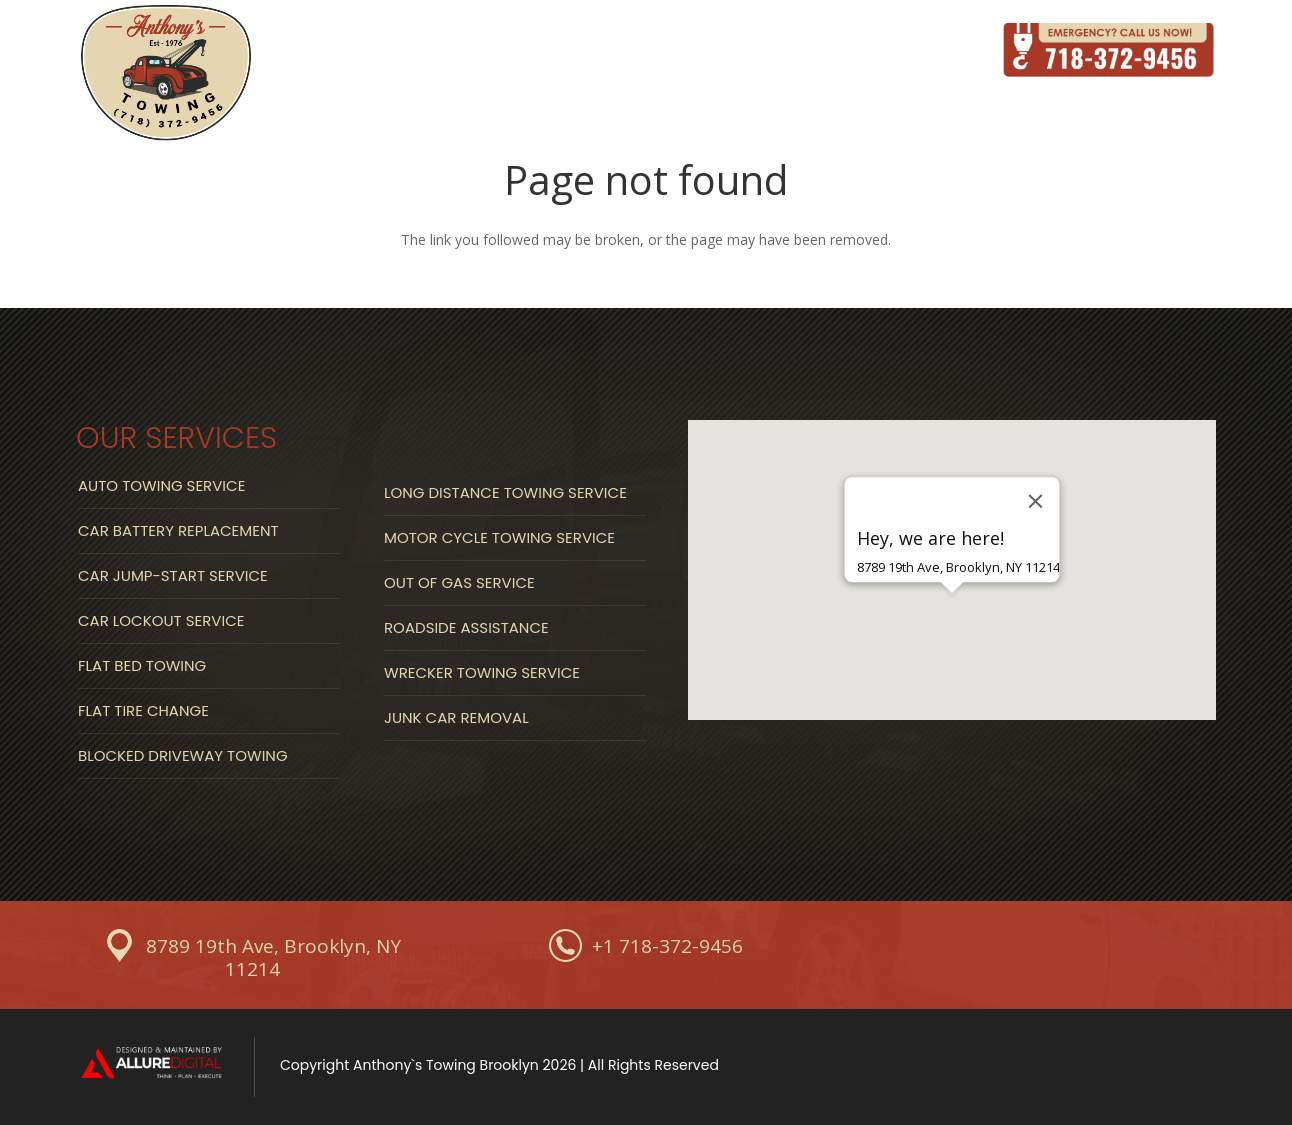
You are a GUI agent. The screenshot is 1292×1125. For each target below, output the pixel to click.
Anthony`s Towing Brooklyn (446, 1065)
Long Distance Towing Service (505, 492)
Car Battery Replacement (178, 530)
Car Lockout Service (161, 620)
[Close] (1036, 501)
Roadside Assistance (466, 627)
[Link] (166, 74)
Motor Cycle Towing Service (499, 537)
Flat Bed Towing (142, 665)
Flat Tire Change (143, 710)
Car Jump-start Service (173, 575)
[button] (952, 628)
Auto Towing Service (161, 485)
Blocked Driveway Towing (183, 755)
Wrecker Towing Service (482, 672)
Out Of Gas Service (459, 582)
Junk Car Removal (456, 717)
